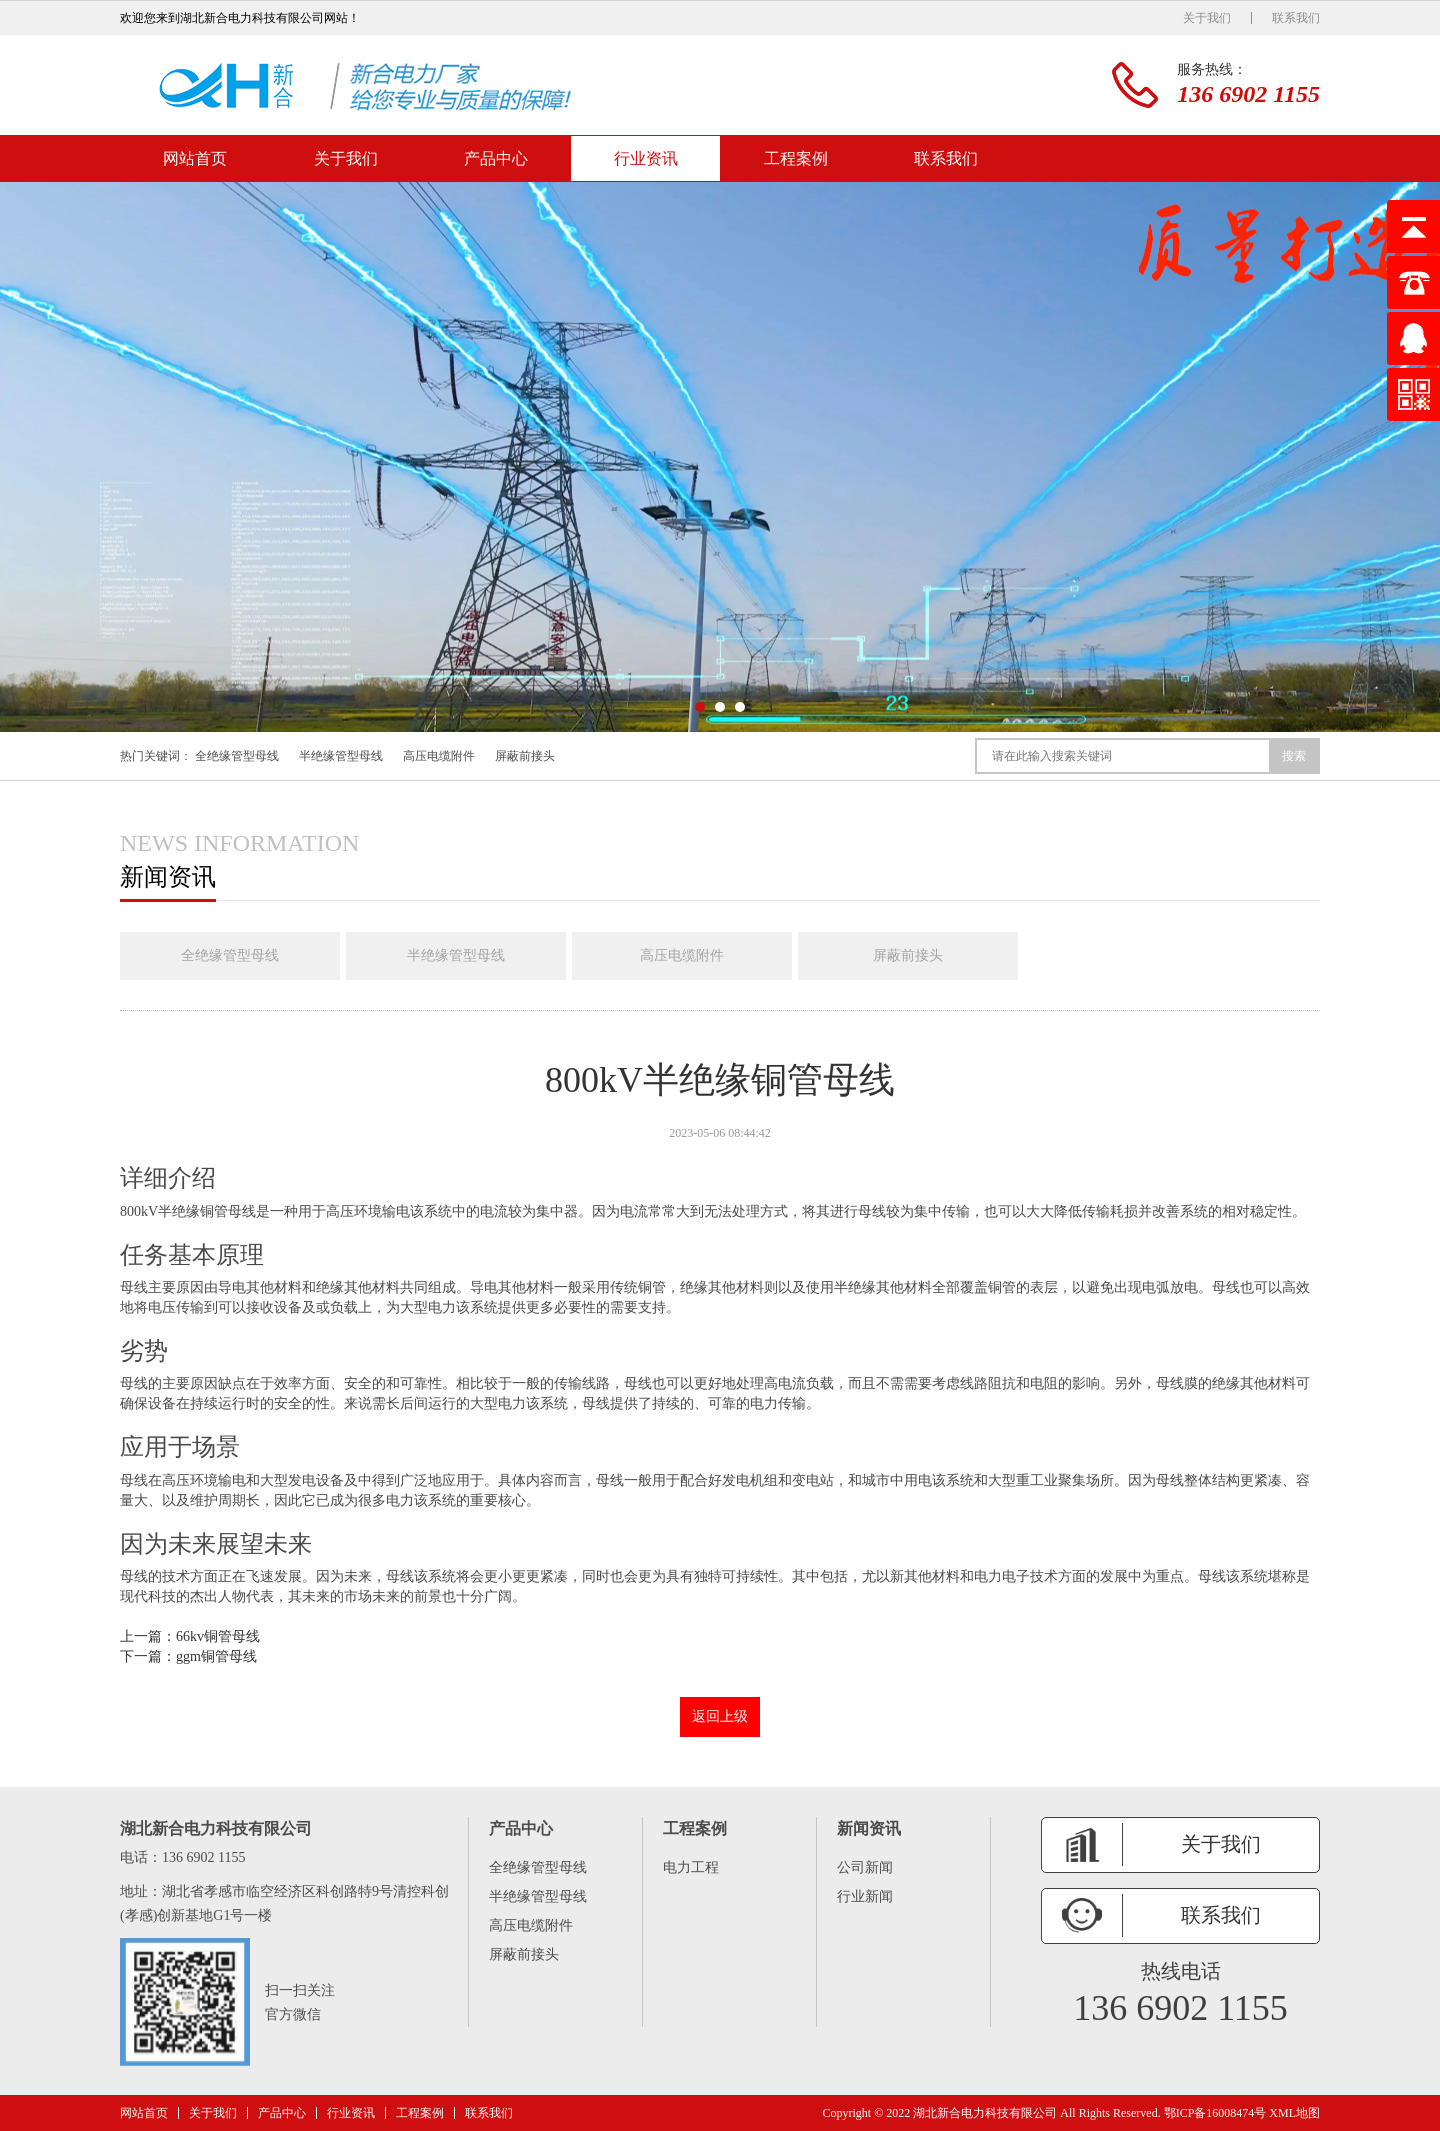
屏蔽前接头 (525, 756)
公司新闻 (865, 1867)
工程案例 (796, 158)
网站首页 (195, 158)
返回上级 (720, 1716)
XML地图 (1294, 2113)
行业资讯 (646, 158)
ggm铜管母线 (216, 1656)
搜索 (1294, 756)
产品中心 (496, 158)
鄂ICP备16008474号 (1215, 2113)
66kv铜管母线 (218, 1636)
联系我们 (1296, 18)
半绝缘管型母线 (341, 756)
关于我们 (1207, 18)
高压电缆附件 (439, 756)
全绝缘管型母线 (237, 756)
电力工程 (691, 1867)
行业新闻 (865, 1896)
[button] (700, 707)
